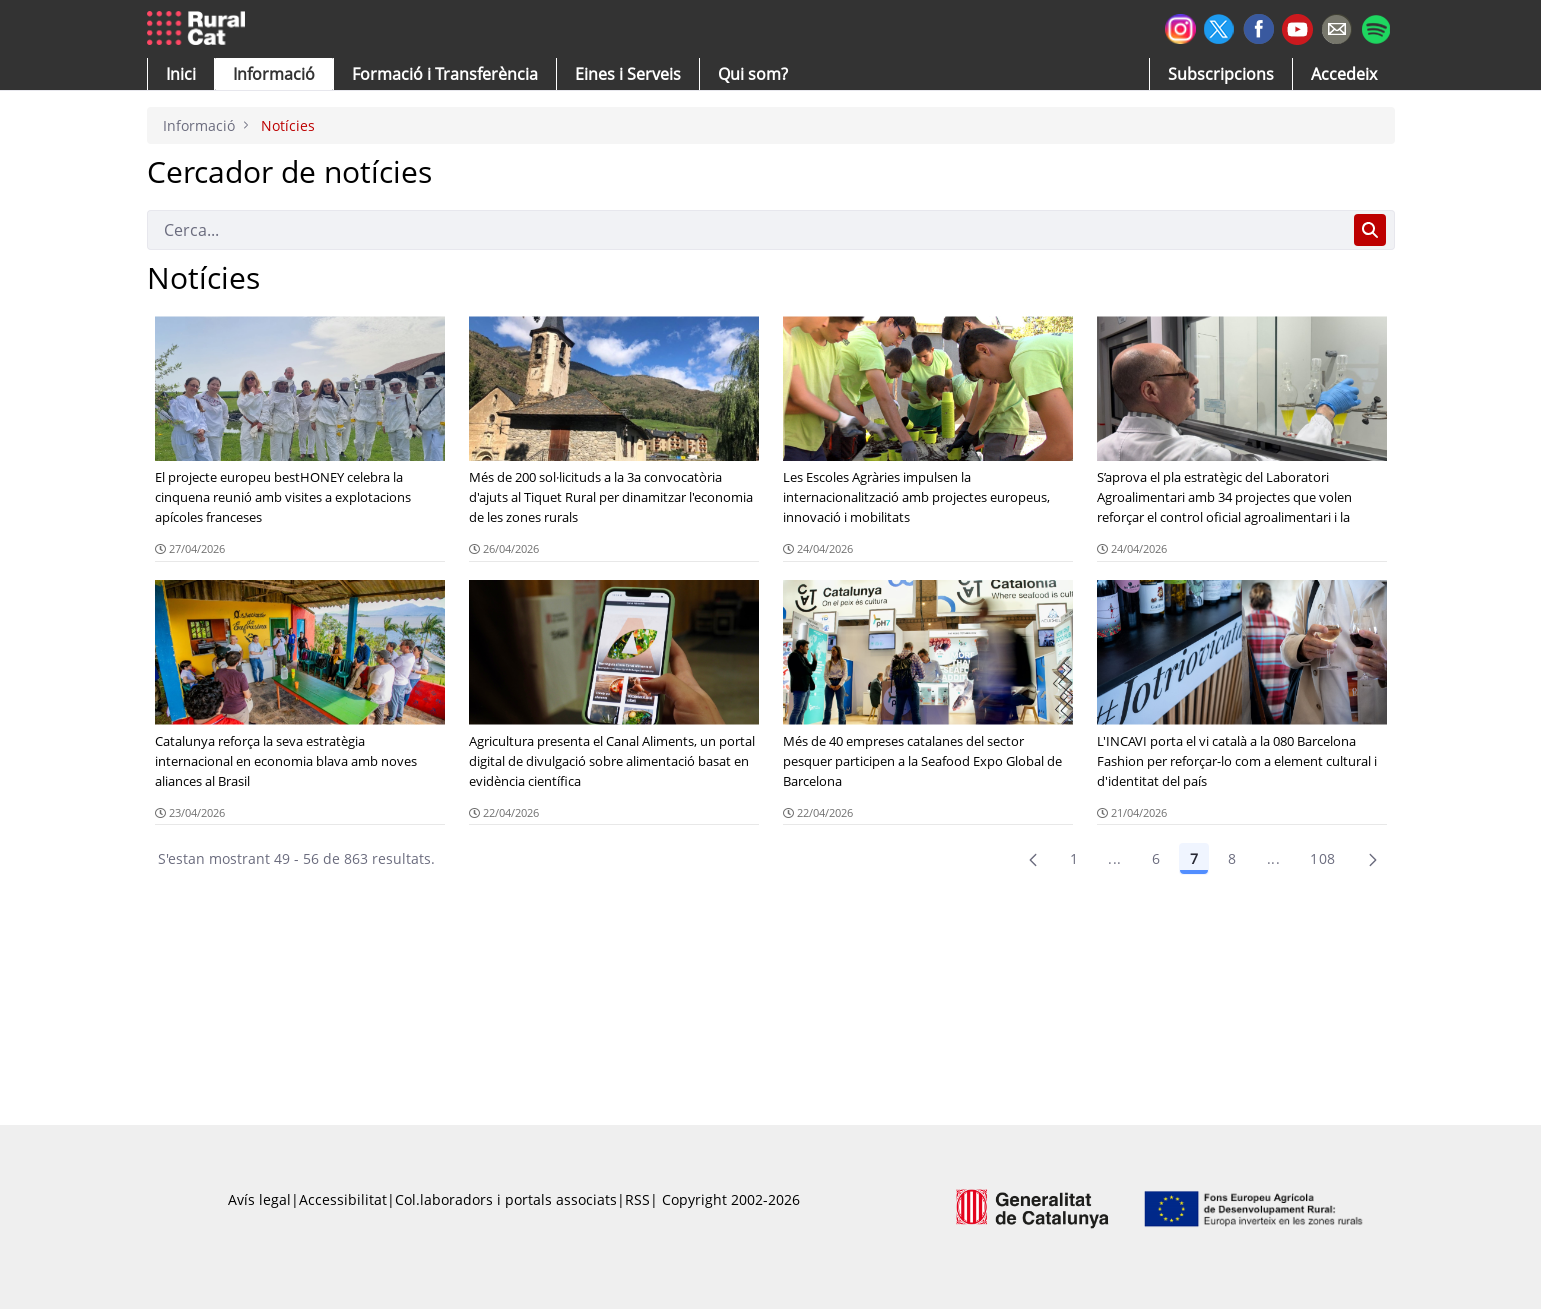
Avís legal (259, 1199)
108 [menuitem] (1322, 858)
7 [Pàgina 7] (1194, 858)
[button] (181, 74)
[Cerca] (746, 230)
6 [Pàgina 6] (1156, 858)
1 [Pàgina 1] (1074, 858)
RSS (637, 1199)
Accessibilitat (343, 1199)
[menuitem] (445, 74)
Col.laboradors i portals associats (506, 1199)
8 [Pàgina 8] (1232, 858)
